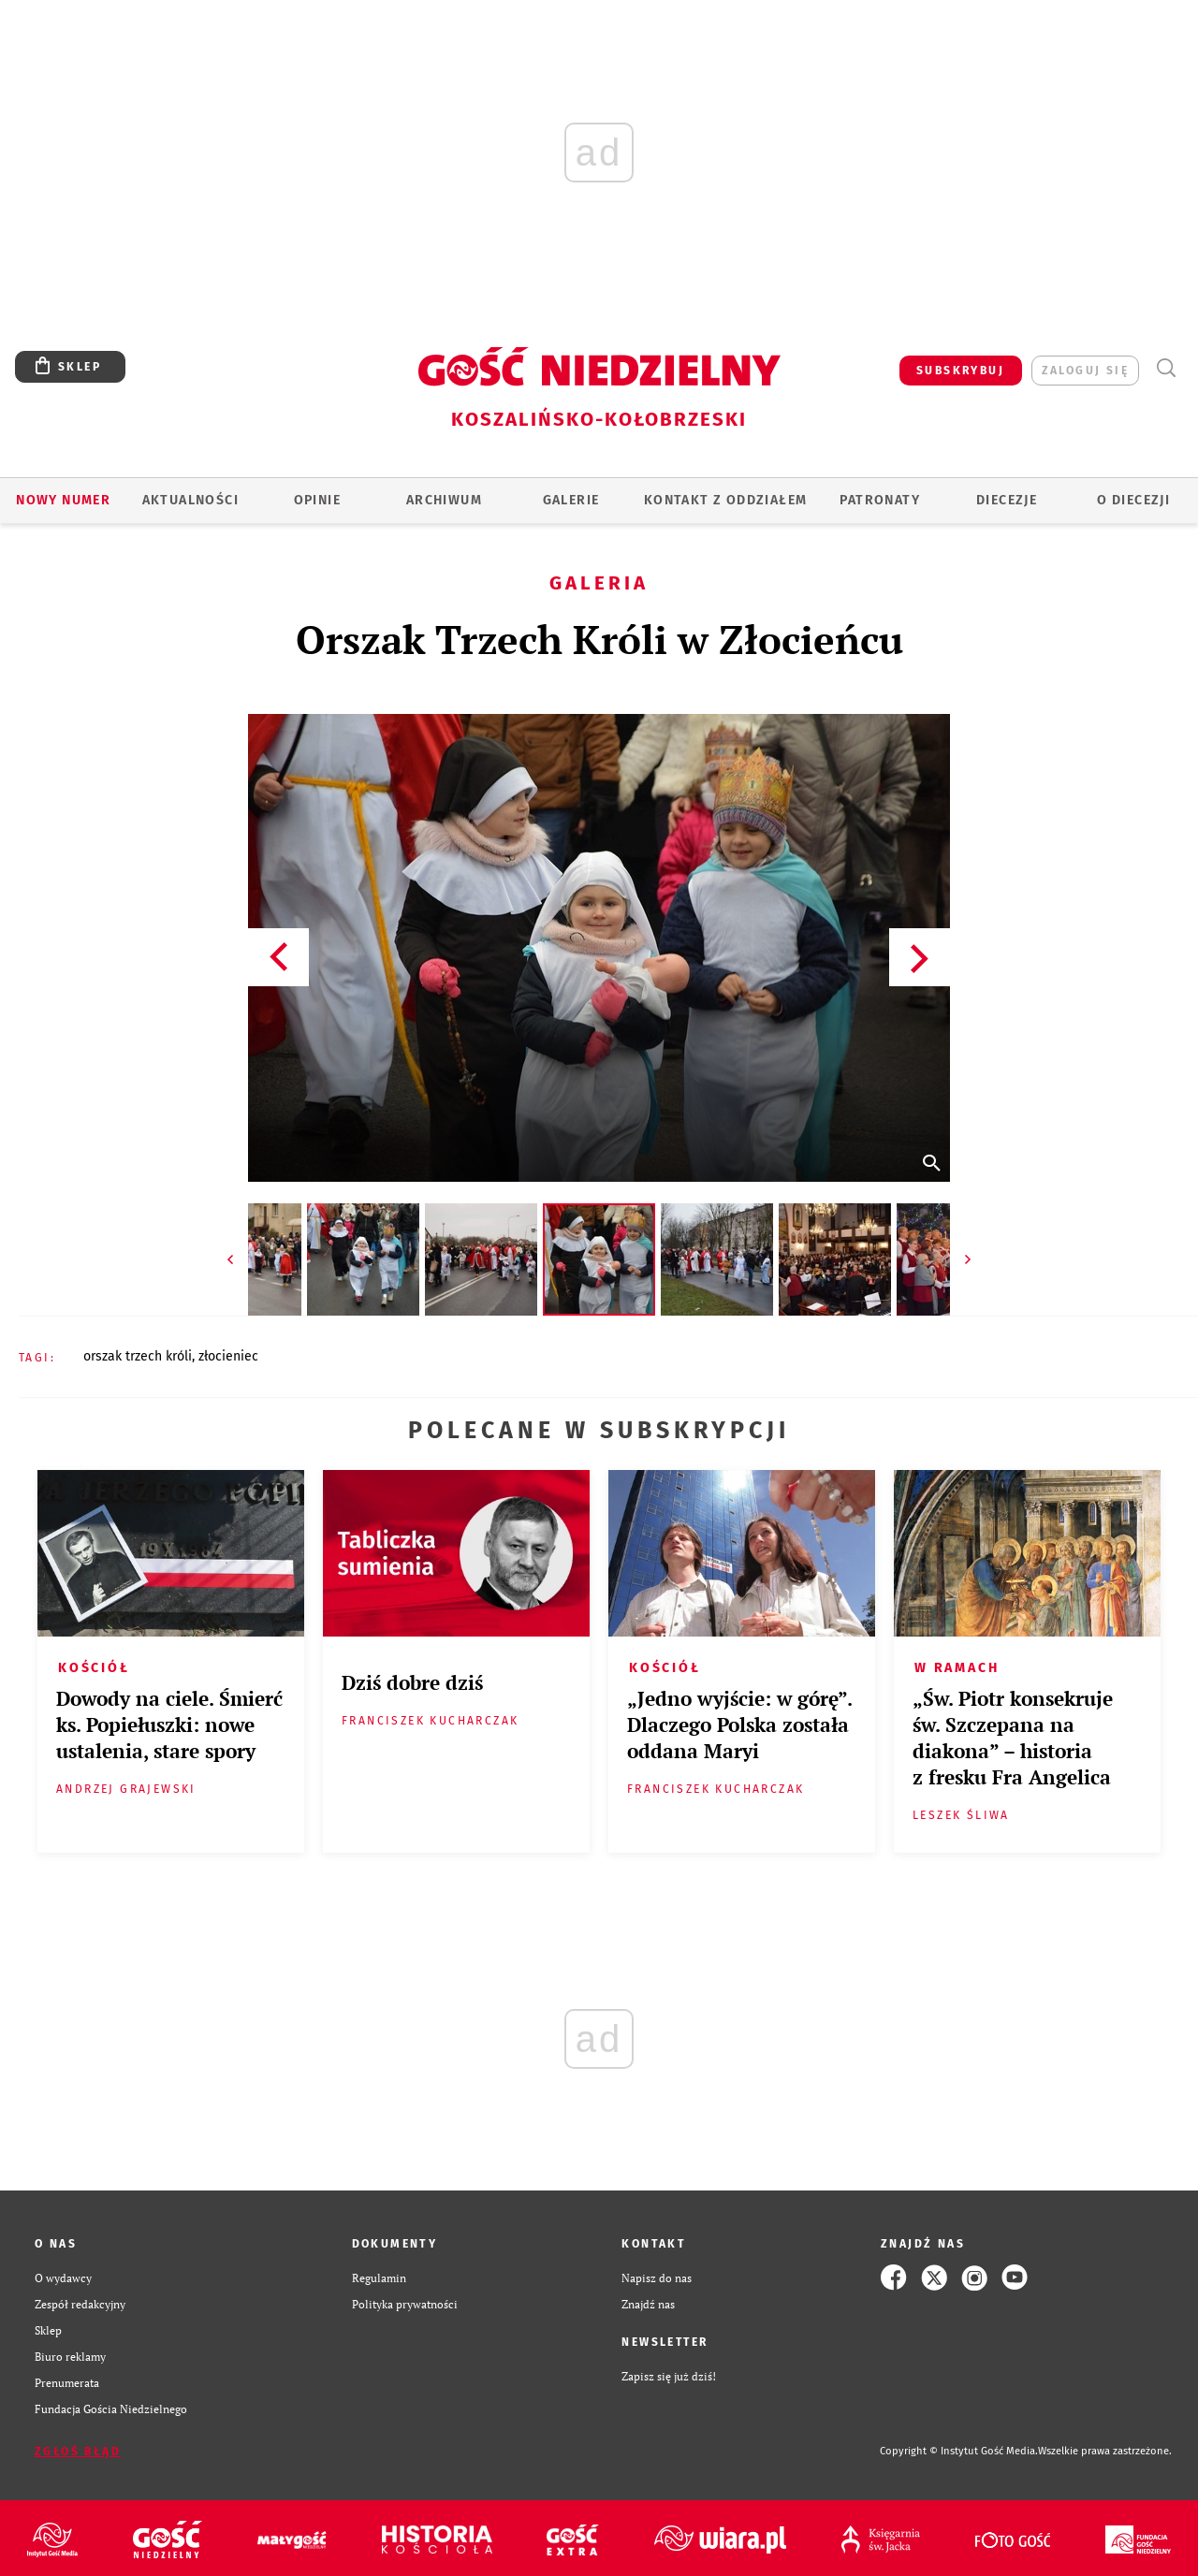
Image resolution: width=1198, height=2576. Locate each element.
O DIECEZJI (1133, 500)
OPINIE (317, 500)
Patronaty (880, 500)
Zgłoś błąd (78, 2451)
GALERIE (571, 500)
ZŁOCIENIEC (228, 1356)
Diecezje (1006, 500)
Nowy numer (63, 500)
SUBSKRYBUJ (960, 370)
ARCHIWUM (444, 500)
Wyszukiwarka (1165, 368)
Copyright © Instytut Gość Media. (959, 2451)
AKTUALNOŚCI (190, 500)
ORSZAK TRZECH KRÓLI (137, 1356)
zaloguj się (1085, 370)
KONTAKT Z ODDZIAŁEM (726, 500)
